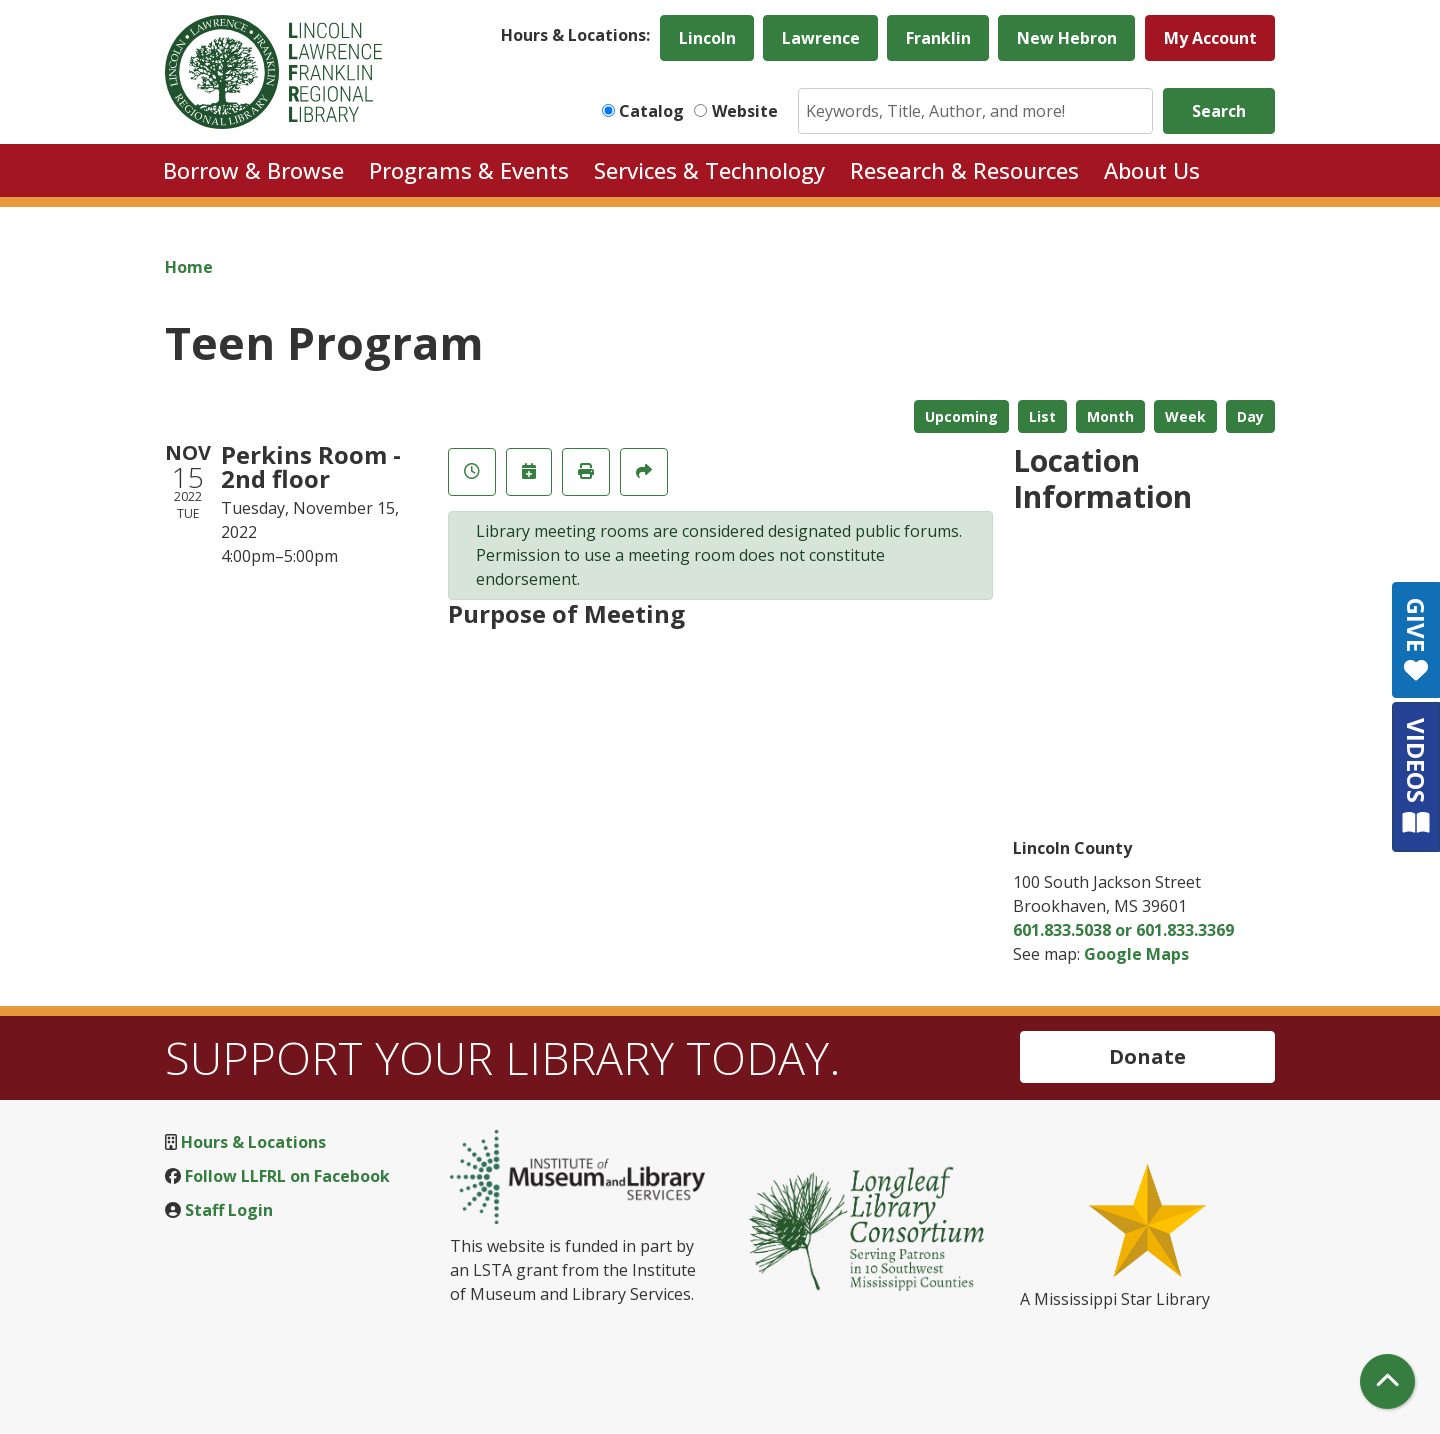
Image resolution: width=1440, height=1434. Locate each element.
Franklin (938, 38)
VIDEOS (1416, 776)
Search (1219, 111)
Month (1110, 416)
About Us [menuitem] (1152, 170)
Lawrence (821, 38)
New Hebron (1067, 38)
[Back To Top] (1387, 1381)
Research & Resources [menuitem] (964, 170)
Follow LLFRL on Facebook (287, 1176)
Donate (1147, 1056)
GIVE (1416, 640)
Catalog (651, 111)
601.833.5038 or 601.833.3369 (1123, 930)
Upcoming (961, 416)
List (1042, 416)
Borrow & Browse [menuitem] (253, 170)
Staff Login (229, 1210)
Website (745, 111)
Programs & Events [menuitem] (469, 170)
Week (1185, 416)
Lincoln (707, 38)
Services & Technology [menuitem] (709, 170)
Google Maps (1136, 954)
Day (1250, 416)
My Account (1210, 38)
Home (189, 267)
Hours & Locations (253, 1142)
